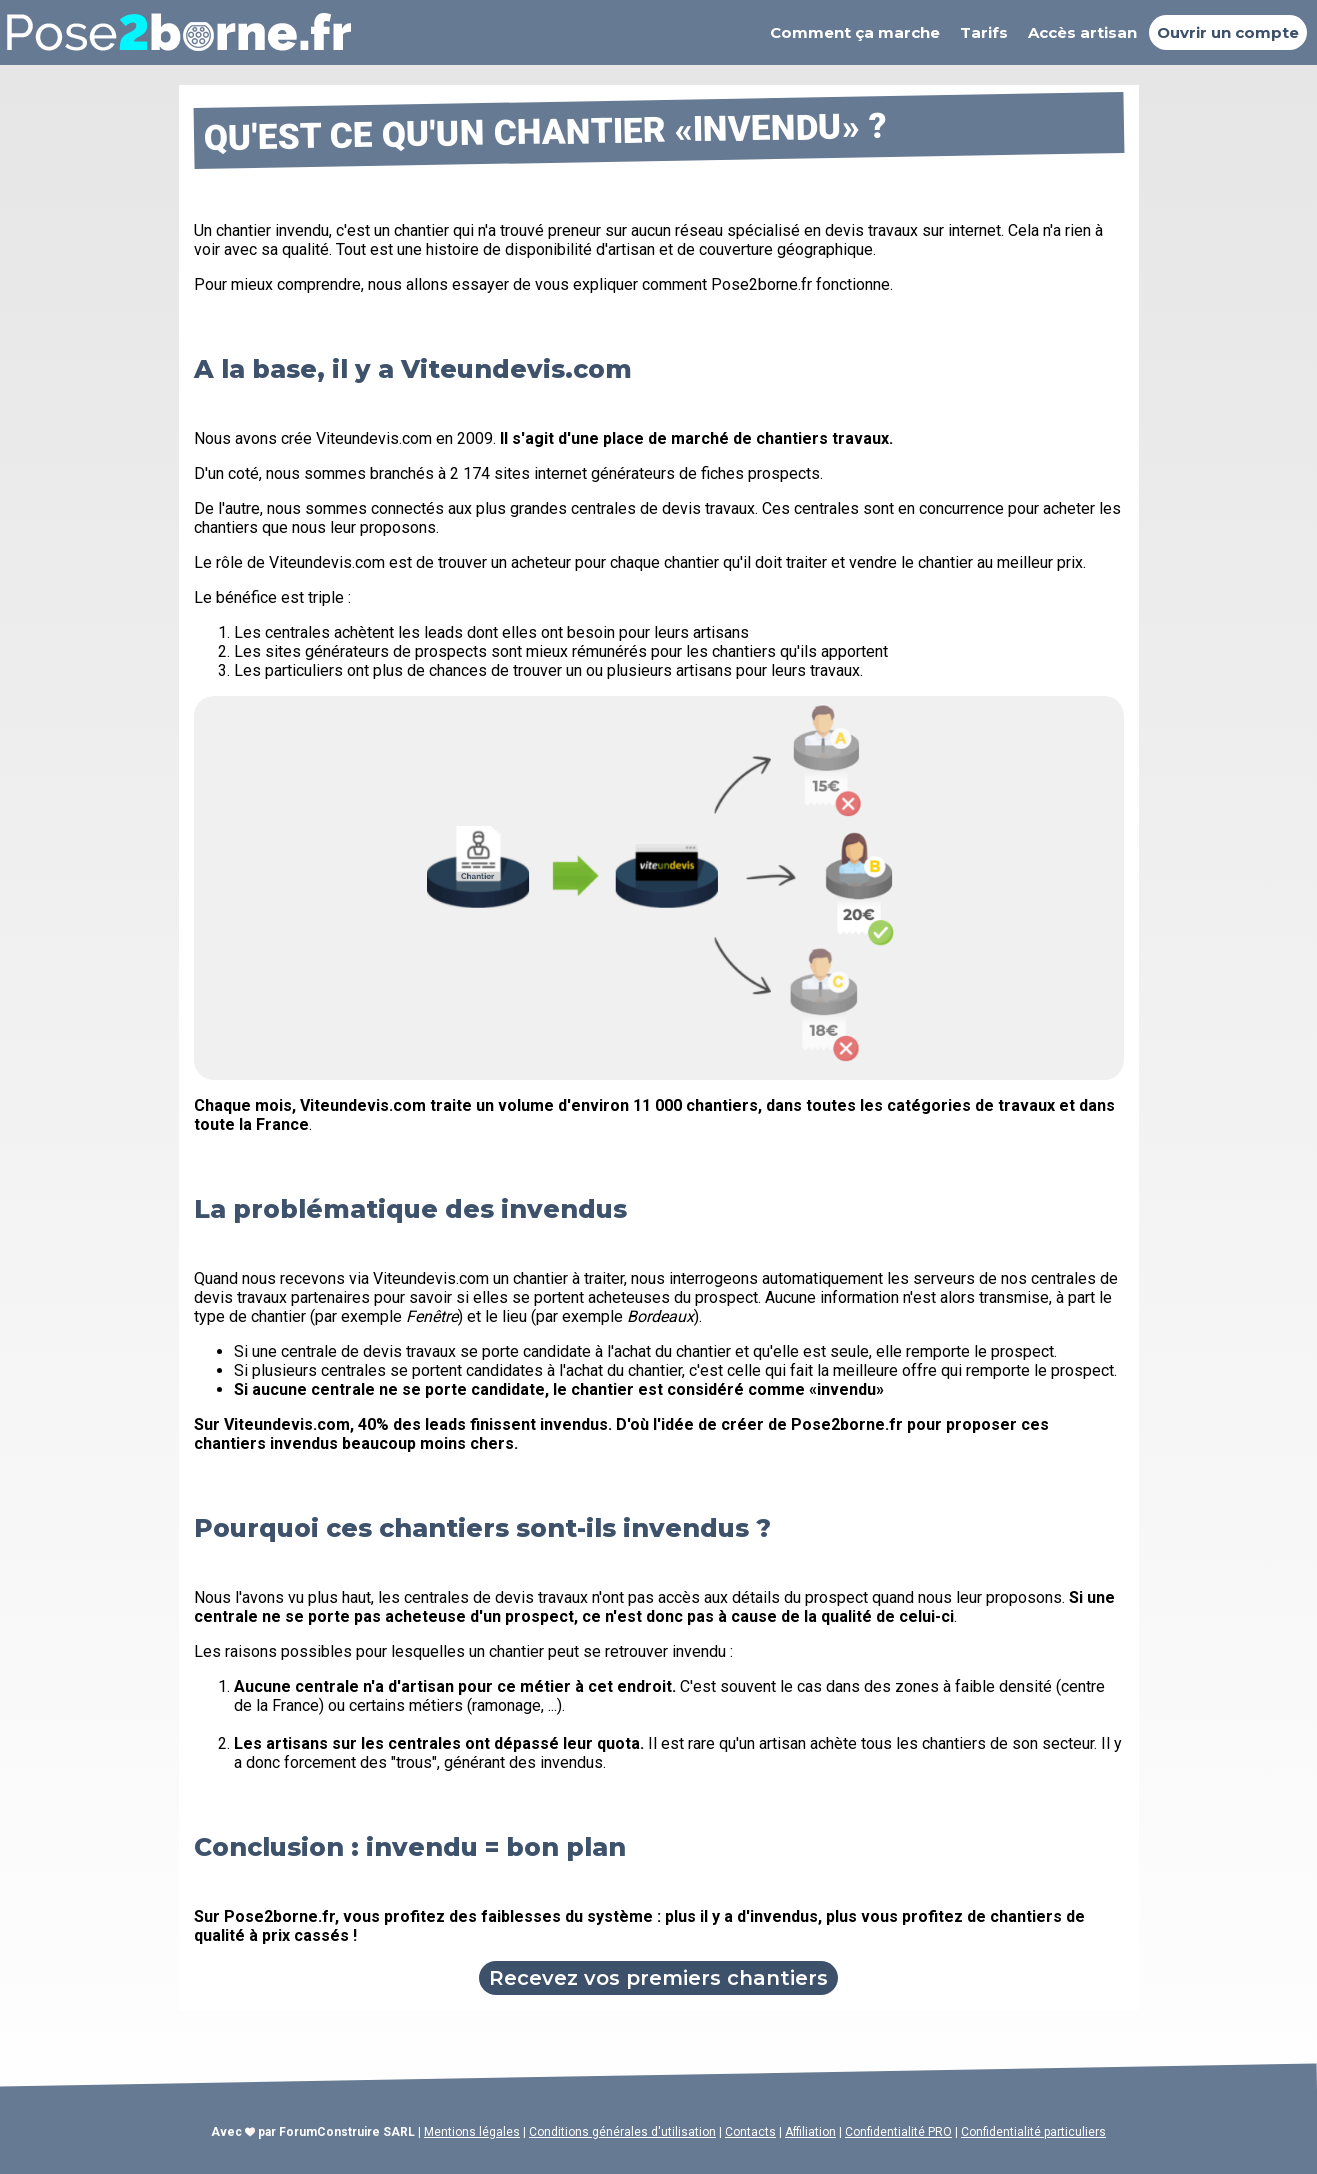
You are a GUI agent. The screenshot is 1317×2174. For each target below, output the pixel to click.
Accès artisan (1082, 32)
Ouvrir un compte (1228, 32)
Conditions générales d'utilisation (622, 2132)
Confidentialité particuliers (1033, 2132)
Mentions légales (472, 2132)
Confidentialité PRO (898, 2132)
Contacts (750, 2132)
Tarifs (984, 32)
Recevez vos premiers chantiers (658, 1978)
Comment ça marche (855, 32)
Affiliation (810, 2132)
